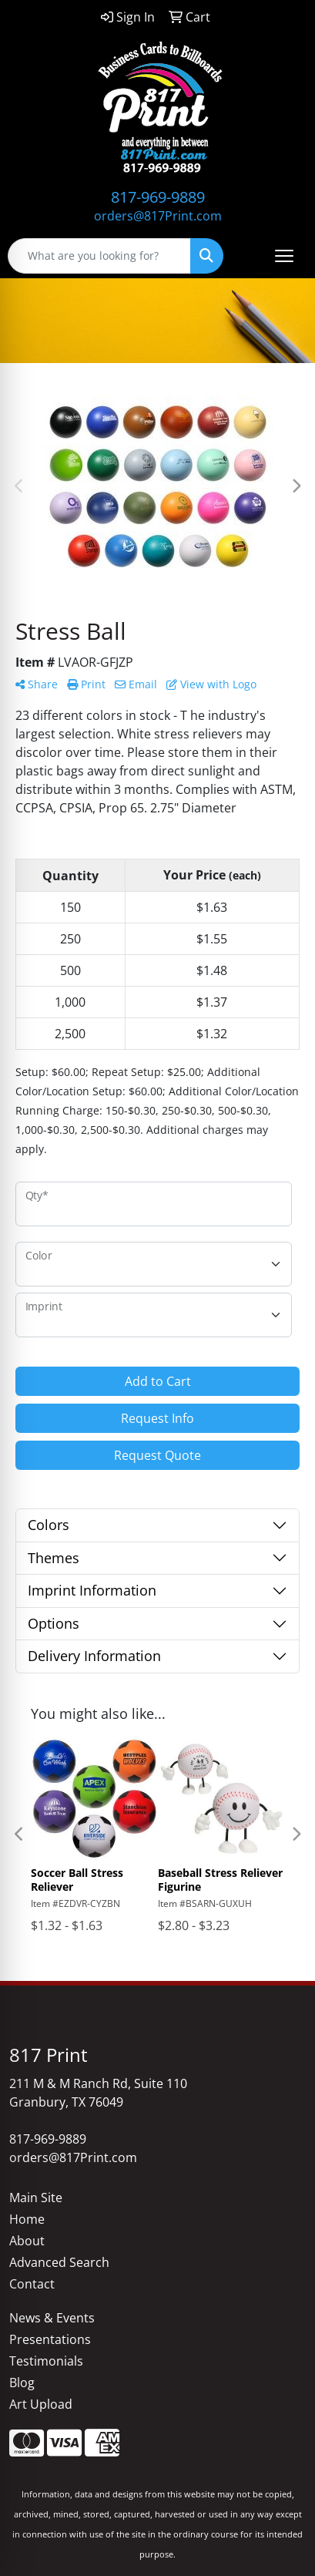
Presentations (50, 2339)
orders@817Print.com (158, 215)
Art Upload (40, 2404)
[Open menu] (284, 255)
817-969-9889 (158, 197)
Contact (32, 2283)
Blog (22, 2382)
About (27, 2240)
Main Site (35, 2197)
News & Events (52, 2317)
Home (27, 2219)
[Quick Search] (99, 256)
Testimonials (46, 2360)
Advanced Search (59, 2262)
